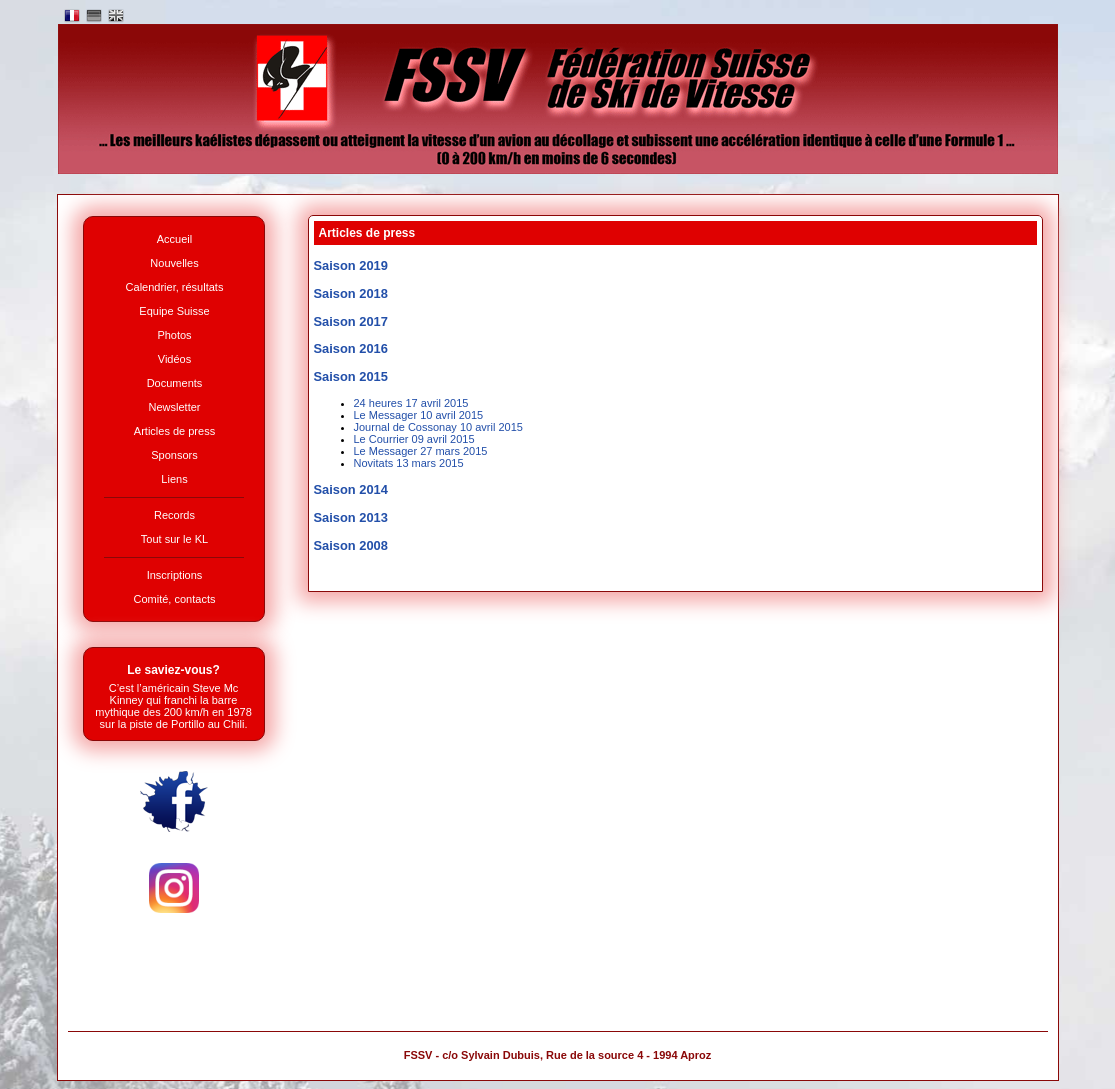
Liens (174, 479)
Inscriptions (175, 575)
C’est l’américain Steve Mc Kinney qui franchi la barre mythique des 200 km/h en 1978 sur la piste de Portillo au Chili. (173, 706)
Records (174, 515)
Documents (175, 383)
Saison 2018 (351, 293)
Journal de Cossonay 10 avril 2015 (438, 427)
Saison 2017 (351, 321)
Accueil (174, 239)
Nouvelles (174, 263)
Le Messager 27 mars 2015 (421, 451)
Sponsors (174, 455)
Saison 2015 (351, 376)
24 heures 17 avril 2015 (411, 403)
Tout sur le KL (174, 539)
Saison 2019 (351, 265)
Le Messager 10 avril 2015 (419, 415)
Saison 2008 (351, 545)
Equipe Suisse (174, 311)
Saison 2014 (351, 489)
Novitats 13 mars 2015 (409, 463)
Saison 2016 (351, 348)
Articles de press (174, 431)
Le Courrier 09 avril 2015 (414, 439)
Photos (174, 335)
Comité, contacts (175, 599)
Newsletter (175, 407)
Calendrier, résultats (175, 287)
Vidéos (174, 359)
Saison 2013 (351, 517)
